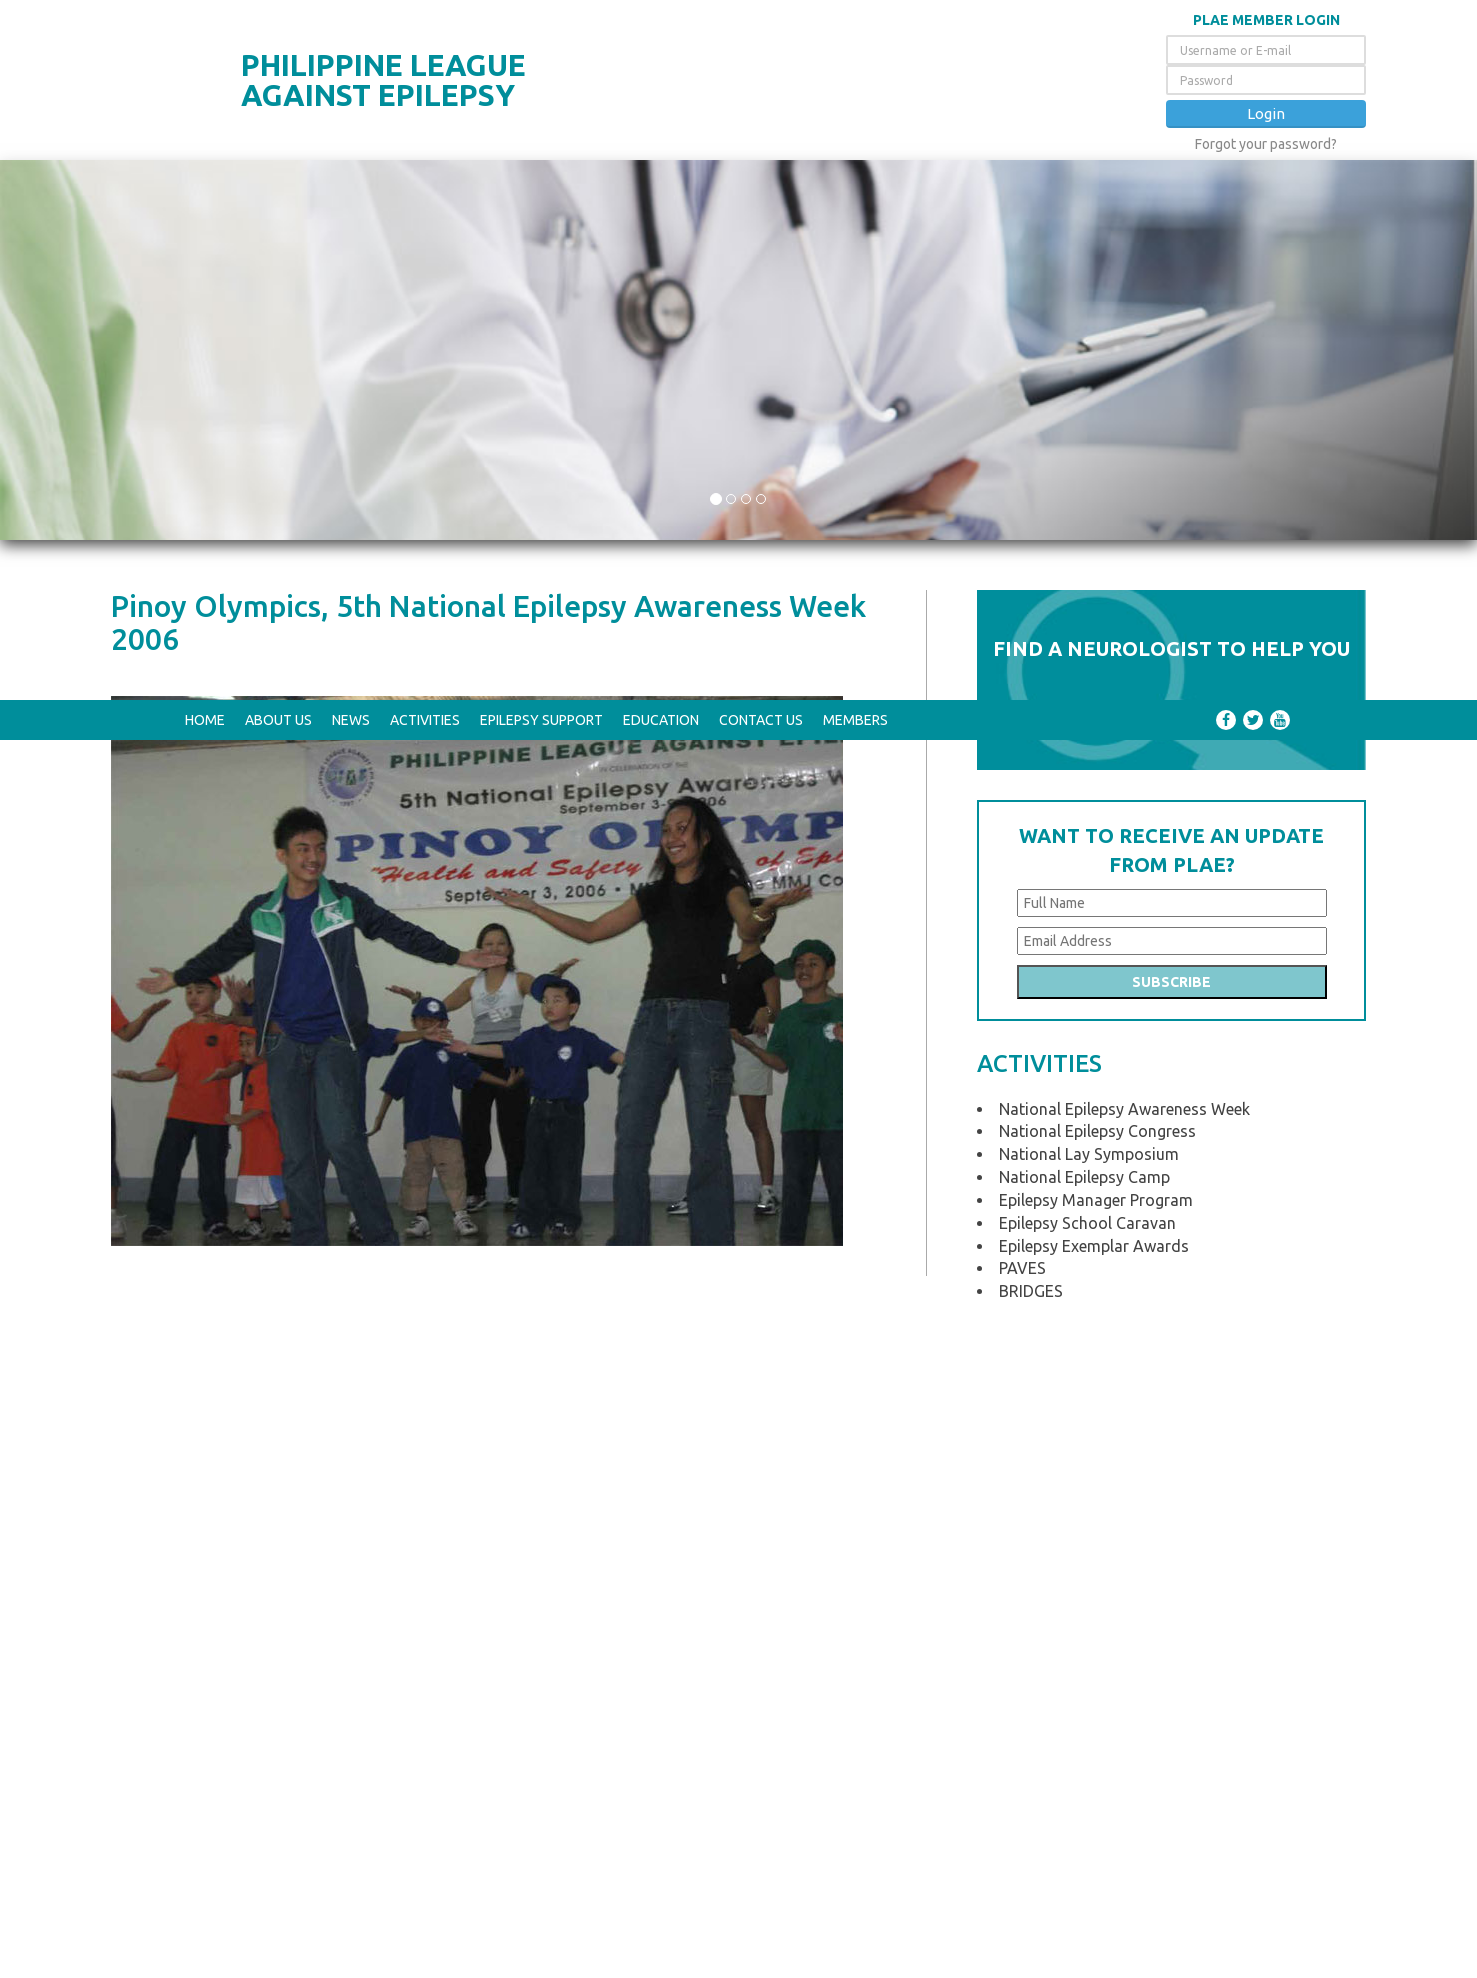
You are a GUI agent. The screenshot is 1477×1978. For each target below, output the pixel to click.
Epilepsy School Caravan (1087, 530)
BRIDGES (1031, 598)
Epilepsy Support (541, 20)
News (351, 20)
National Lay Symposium (1089, 461)
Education (661, 20)
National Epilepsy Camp (1084, 484)
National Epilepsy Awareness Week (1124, 416)
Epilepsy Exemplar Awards (1094, 553)
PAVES (1022, 575)
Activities (425, 20)
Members (855, 20)
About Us (278, 20)
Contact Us (761, 20)
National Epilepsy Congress (1097, 438)
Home (205, 20)
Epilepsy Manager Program (1096, 507)
